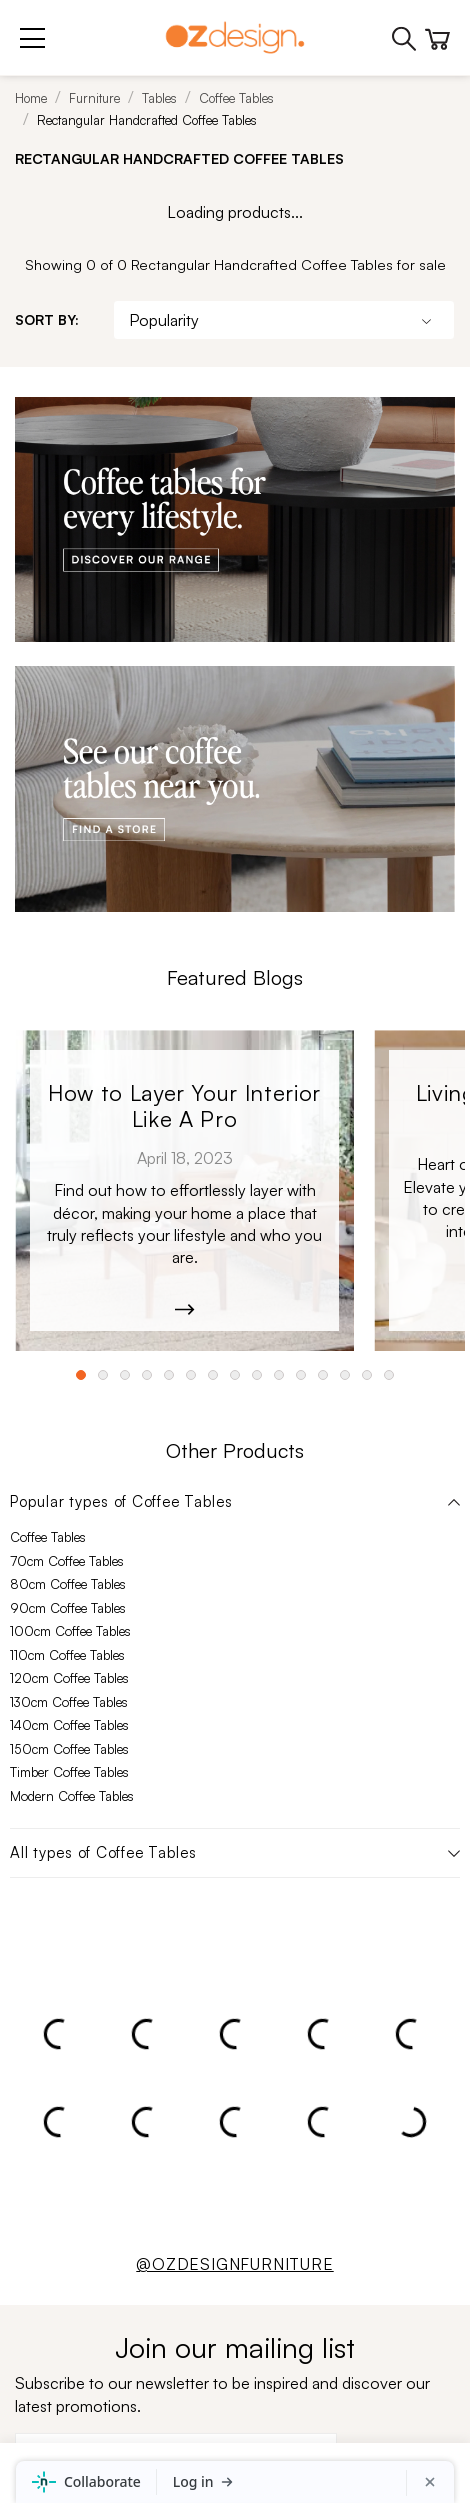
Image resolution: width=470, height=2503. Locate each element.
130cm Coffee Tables (69, 1702)
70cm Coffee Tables (67, 1561)
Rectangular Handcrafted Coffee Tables (147, 120)
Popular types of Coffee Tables (121, 1502)
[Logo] (235, 37)
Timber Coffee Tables (69, 1772)
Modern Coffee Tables (72, 1796)
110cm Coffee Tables (67, 1655)
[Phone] (404, 37)
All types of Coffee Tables (103, 1853)
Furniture (94, 98)
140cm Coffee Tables (69, 1725)
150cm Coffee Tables (69, 1749)
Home (31, 98)
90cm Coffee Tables (68, 1608)
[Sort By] (284, 320)
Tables (159, 98)
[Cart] (437, 35)
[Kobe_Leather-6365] (184, 1191)
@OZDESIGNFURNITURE (234, 2264)
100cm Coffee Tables (70, 1631)
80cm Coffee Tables (68, 1584)
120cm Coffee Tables (69, 1678)
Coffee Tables (236, 98)
